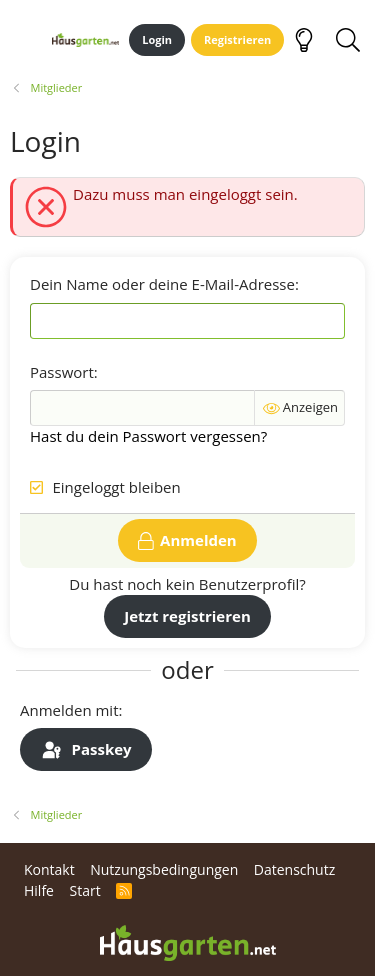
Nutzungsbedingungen (164, 869)
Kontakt (49, 869)
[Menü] (23, 40)
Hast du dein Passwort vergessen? (148, 436)
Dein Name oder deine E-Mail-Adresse (162, 284)
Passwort (62, 372)
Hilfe (39, 890)
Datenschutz (294, 869)
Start (84, 890)
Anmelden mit (69, 710)
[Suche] (347, 40)
